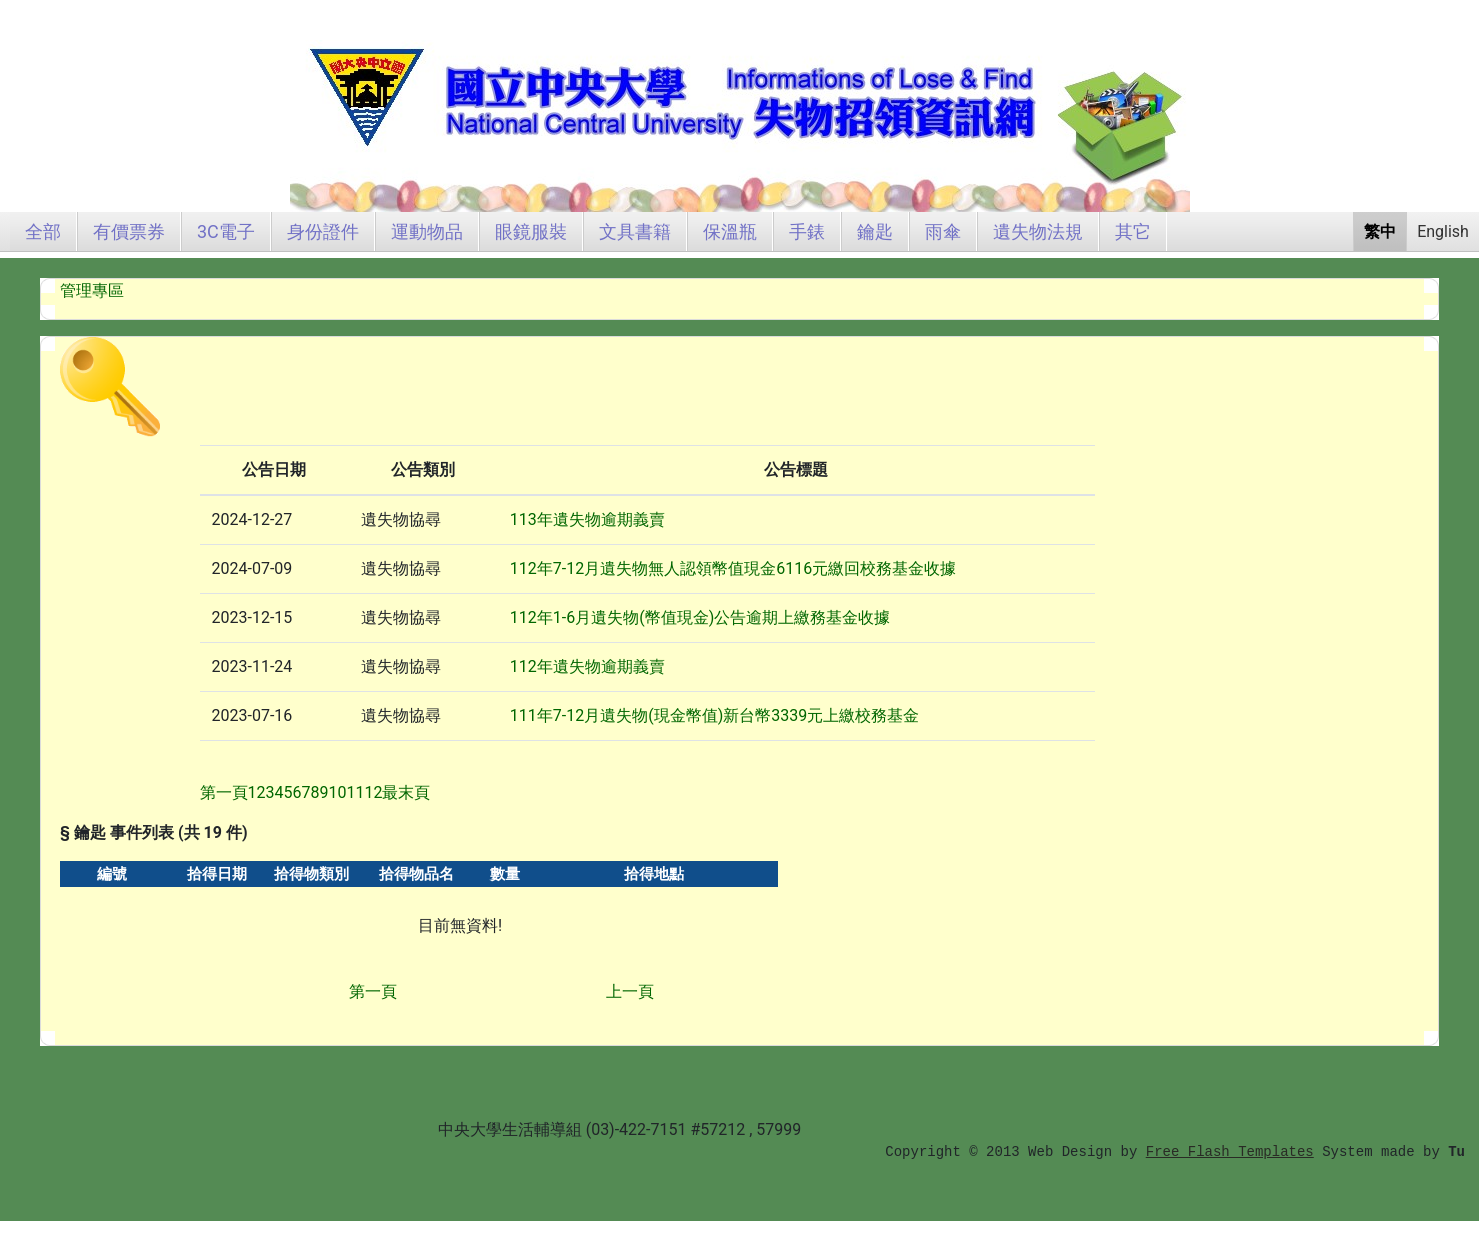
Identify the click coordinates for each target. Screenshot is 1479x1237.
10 (338, 792)
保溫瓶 (730, 231)
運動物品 (427, 231)
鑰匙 (875, 231)
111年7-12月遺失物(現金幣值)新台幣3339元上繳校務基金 (714, 715)
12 (373, 792)
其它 (1133, 231)
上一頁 (630, 991)
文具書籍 (635, 231)
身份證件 (323, 231)
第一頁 (373, 991)
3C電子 (226, 231)
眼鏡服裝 (531, 231)
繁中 (1380, 231)
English (1443, 231)
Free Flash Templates (1230, 1152)
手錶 (807, 231)
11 (355, 792)
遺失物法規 (1038, 231)
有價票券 (129, 231)
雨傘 (943, 231)
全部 (43, 231)
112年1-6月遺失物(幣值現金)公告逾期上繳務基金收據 (700, 617)
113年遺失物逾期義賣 (587, 519)
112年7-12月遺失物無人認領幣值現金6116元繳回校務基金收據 (733, 568)
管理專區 (92, 290)
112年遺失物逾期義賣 (587, 666)
